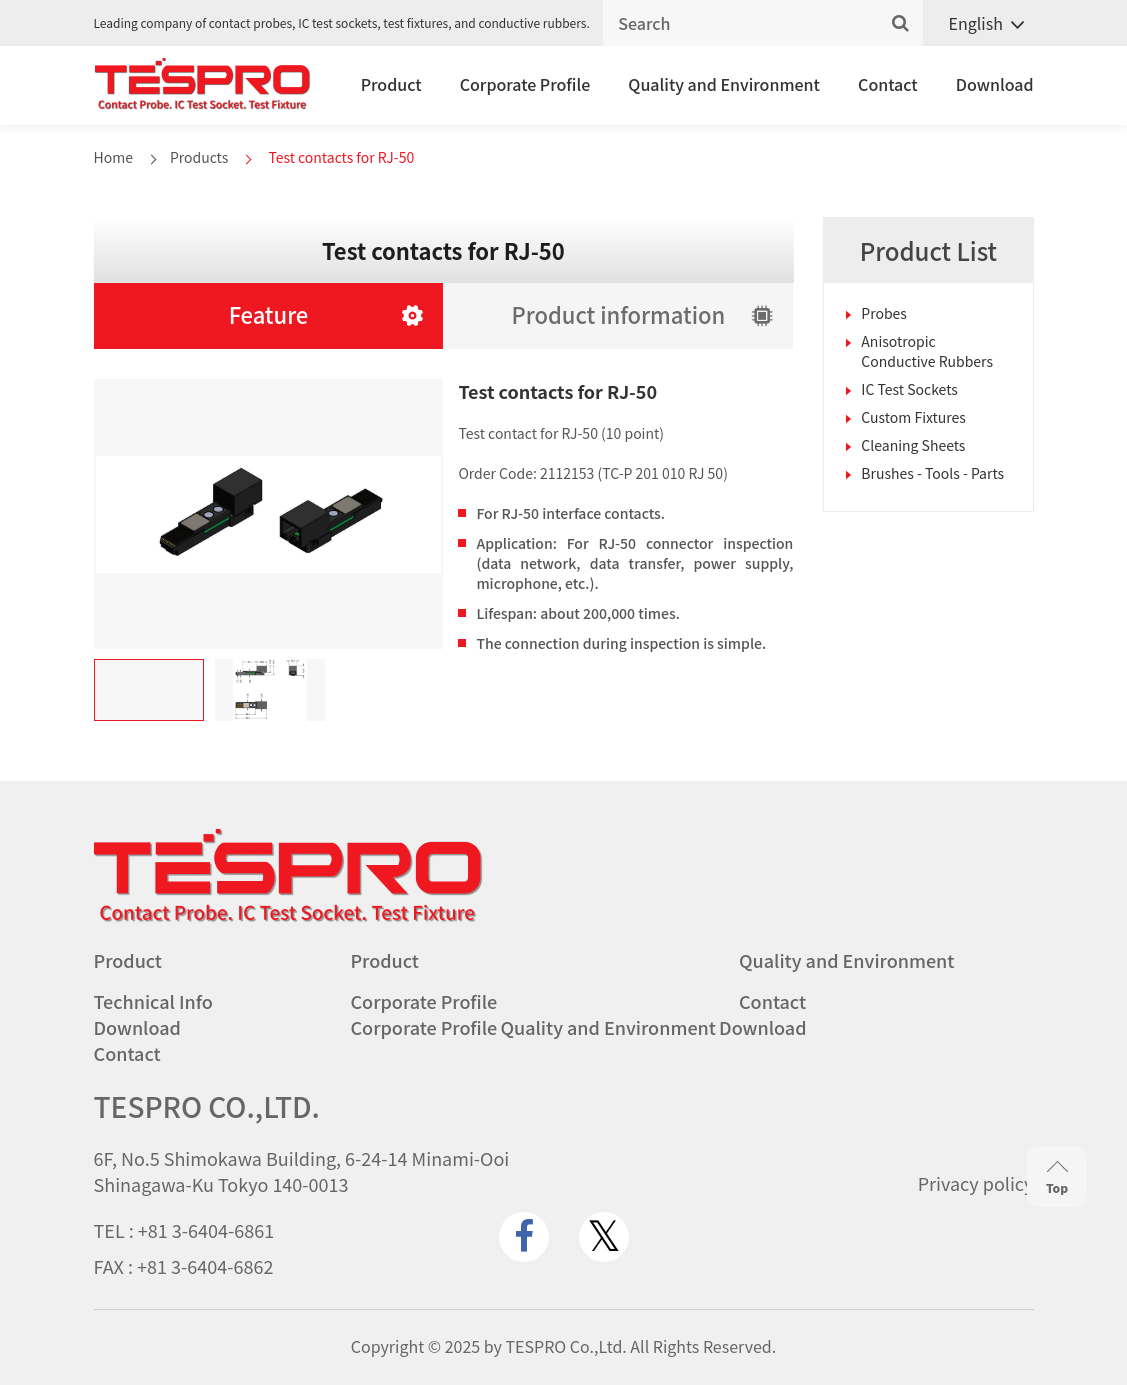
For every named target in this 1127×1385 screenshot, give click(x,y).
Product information (619, 314)
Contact (888, 84)
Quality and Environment (724, 84)
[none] (979, 23)
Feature (269, 314)
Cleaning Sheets (913, 445)
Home (113, 157)
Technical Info (153, 1001)
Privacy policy (976, 1183)
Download (995, 84)
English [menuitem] (976, 23)
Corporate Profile (525, 84)
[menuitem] (979, 23)
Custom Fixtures (913, 417)
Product (391, 84)
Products (199, 157)
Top (1057, 1178)
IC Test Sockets (909, 389)
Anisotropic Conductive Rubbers (927, 351)
